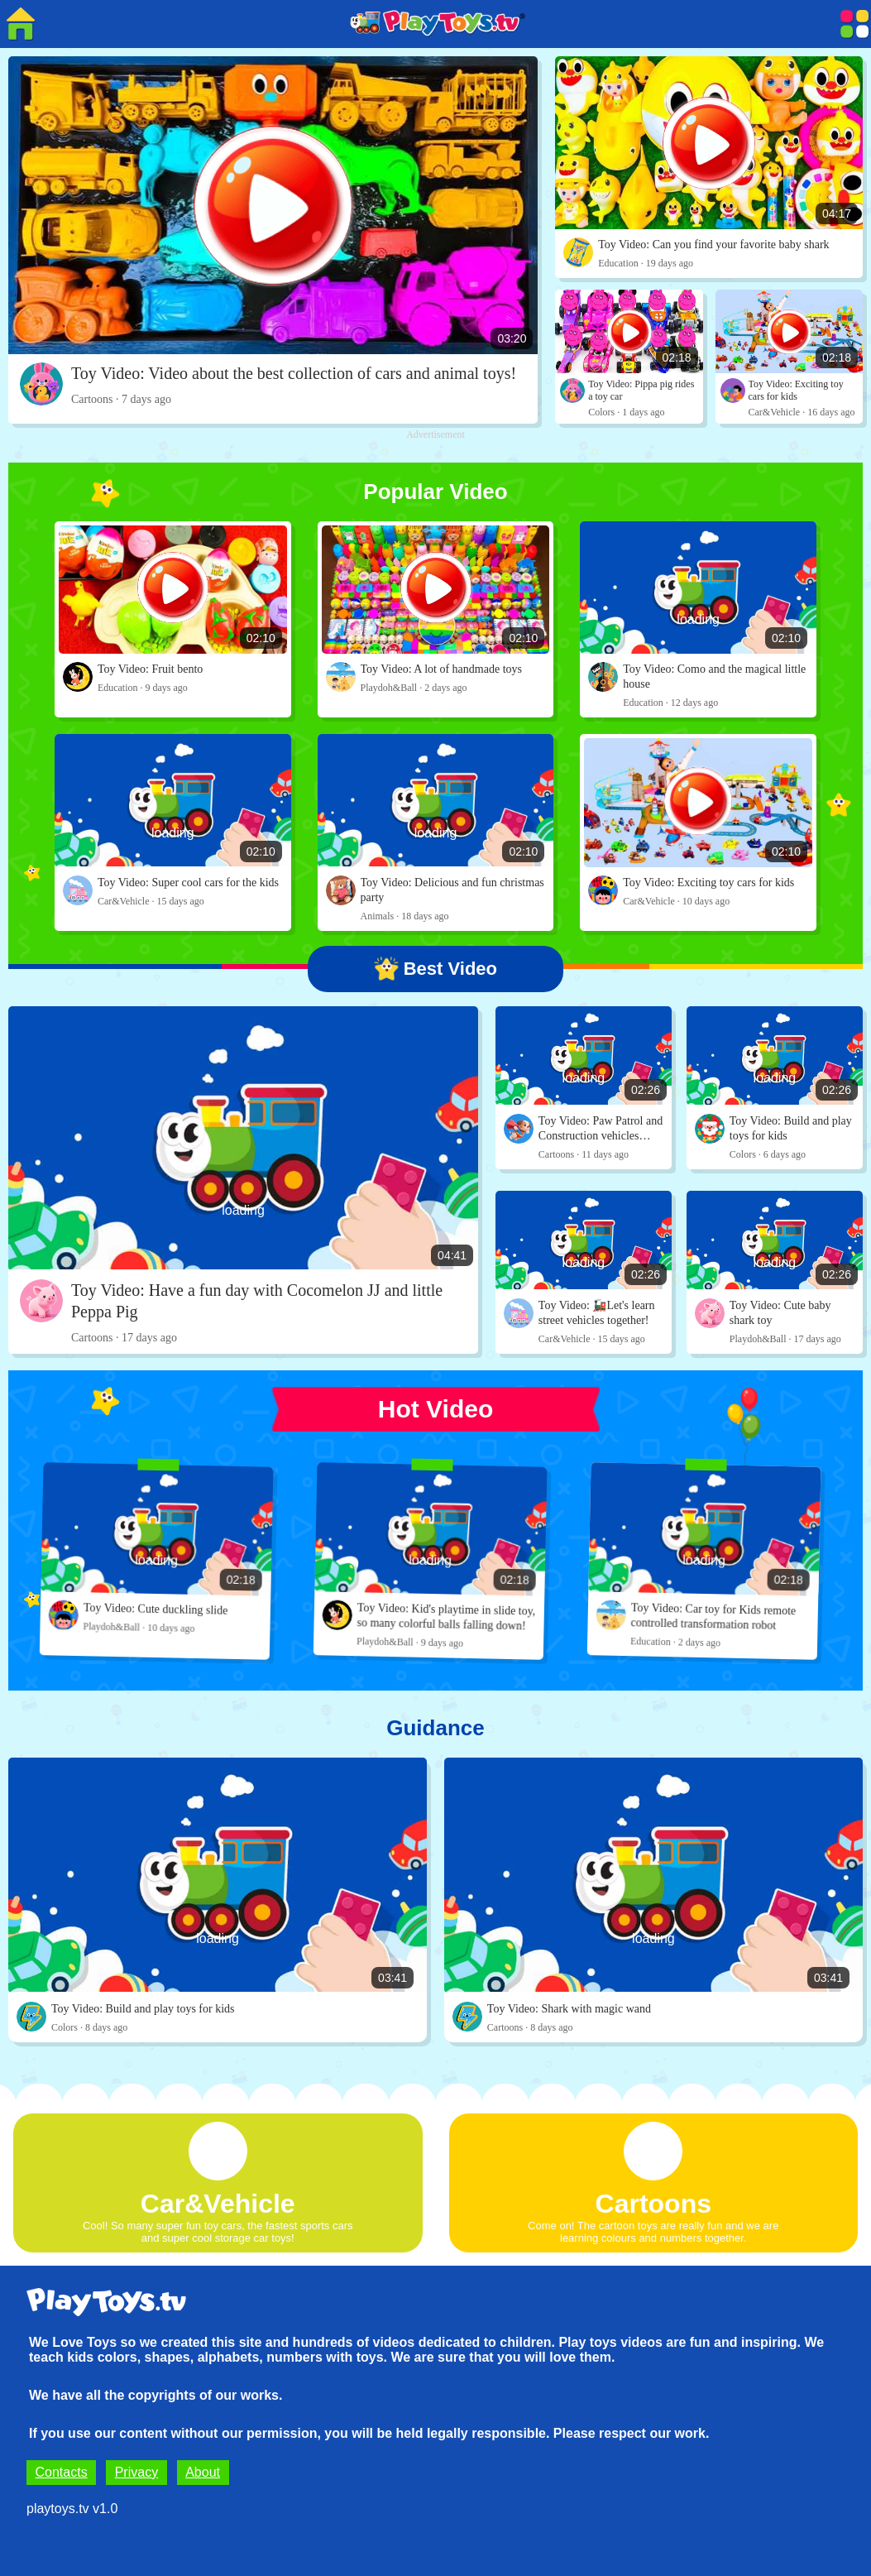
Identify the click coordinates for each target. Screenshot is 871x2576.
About (202, 2472)
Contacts (62, 2472)
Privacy (136, 2472)
